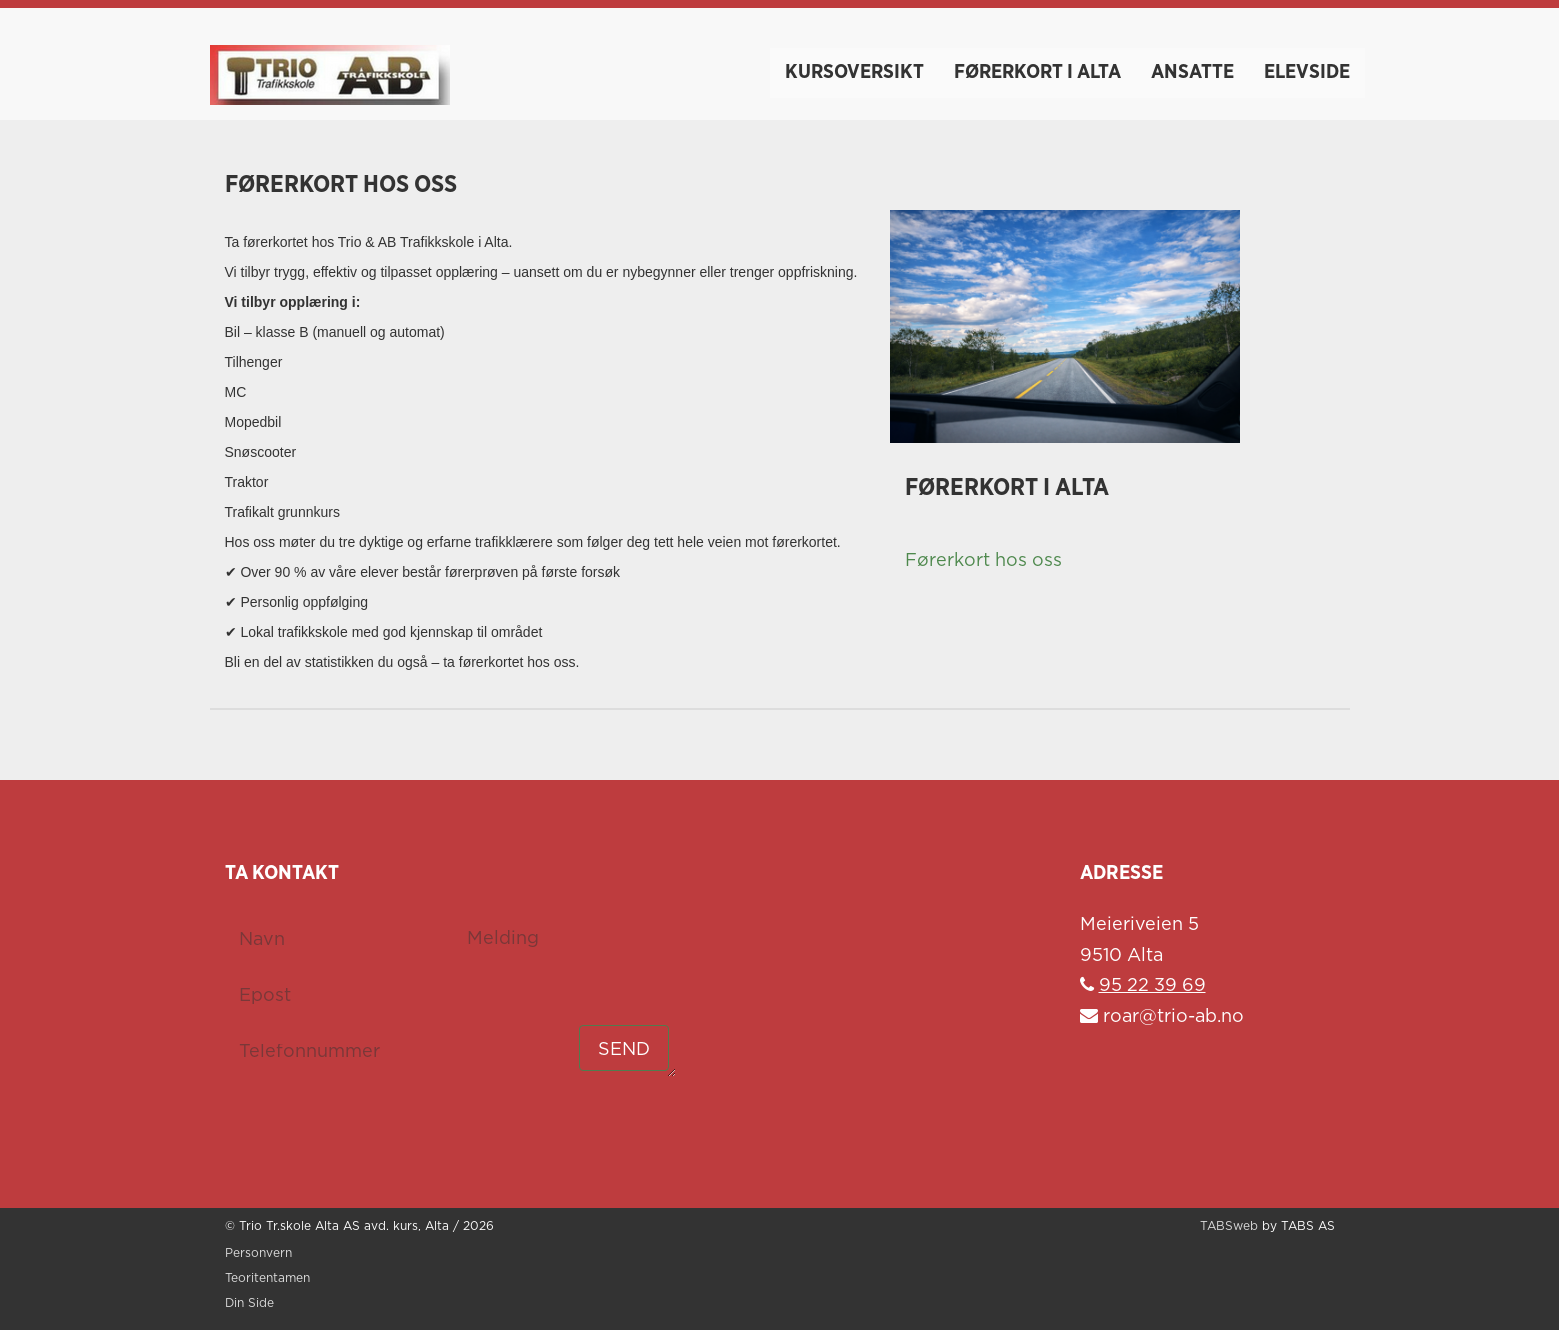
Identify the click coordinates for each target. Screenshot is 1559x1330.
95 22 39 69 (1152, 986)
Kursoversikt (854, 72)
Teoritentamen (267, 1278)
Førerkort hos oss (983, 561)
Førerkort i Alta (1037, 72)
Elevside (1307, 72)
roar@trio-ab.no (1162, 1017)
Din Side (249, 1303)
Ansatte (1192, 72)
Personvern (258, 1253)
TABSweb (1229, 1226)
